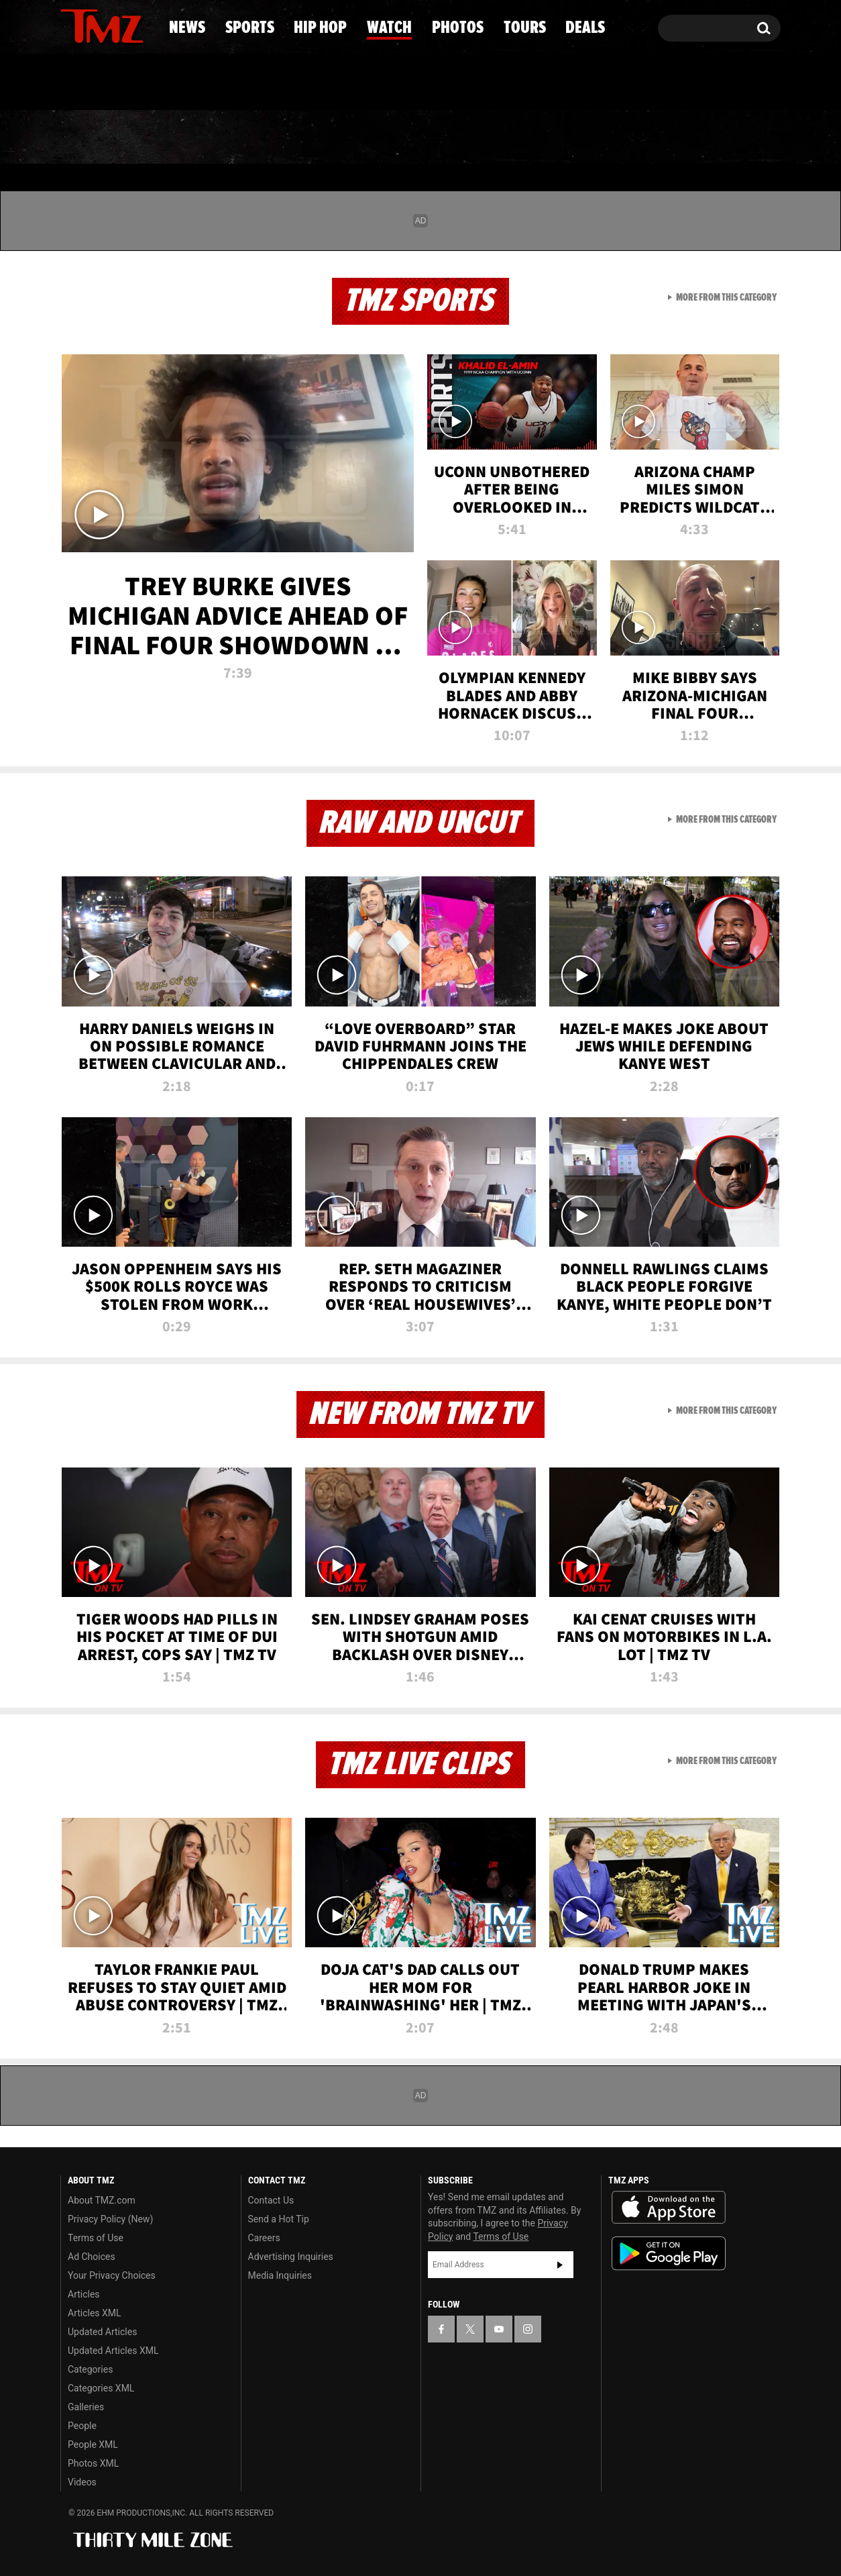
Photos (522, 137)
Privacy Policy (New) (110, 2219)
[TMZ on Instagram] (140, 25)
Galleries (86, 2407)
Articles (84, 2294)
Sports (193, 137)
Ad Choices (91, 2256)
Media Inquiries (280, 2275)
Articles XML (94, 2313)
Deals (726, 137)
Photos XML (93, 2463)
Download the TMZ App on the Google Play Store (669, 2253)
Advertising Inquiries (290, 2256)
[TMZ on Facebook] (71, 25)
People (82, 2425)
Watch (414, 137)
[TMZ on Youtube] (115, 25)
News (93, 137)
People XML (93, 2444)
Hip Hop (305, 137)
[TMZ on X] (91, 25)
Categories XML (101, 2388)
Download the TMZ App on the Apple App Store (669, 2207)
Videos (82, 2482)
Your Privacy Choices (112, 2275)
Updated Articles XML (113, 2350)
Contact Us (271, 2200)
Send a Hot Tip (278, 2219)
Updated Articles (102, 2331)
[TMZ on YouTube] (499, 2329)
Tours (629, 137)
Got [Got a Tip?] (103, 82)
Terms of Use (95, 2237)
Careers (264, 2237)
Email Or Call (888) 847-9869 (214, 83)
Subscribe (560, 2264)
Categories (90, 2369)
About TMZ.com (101, 2200)
